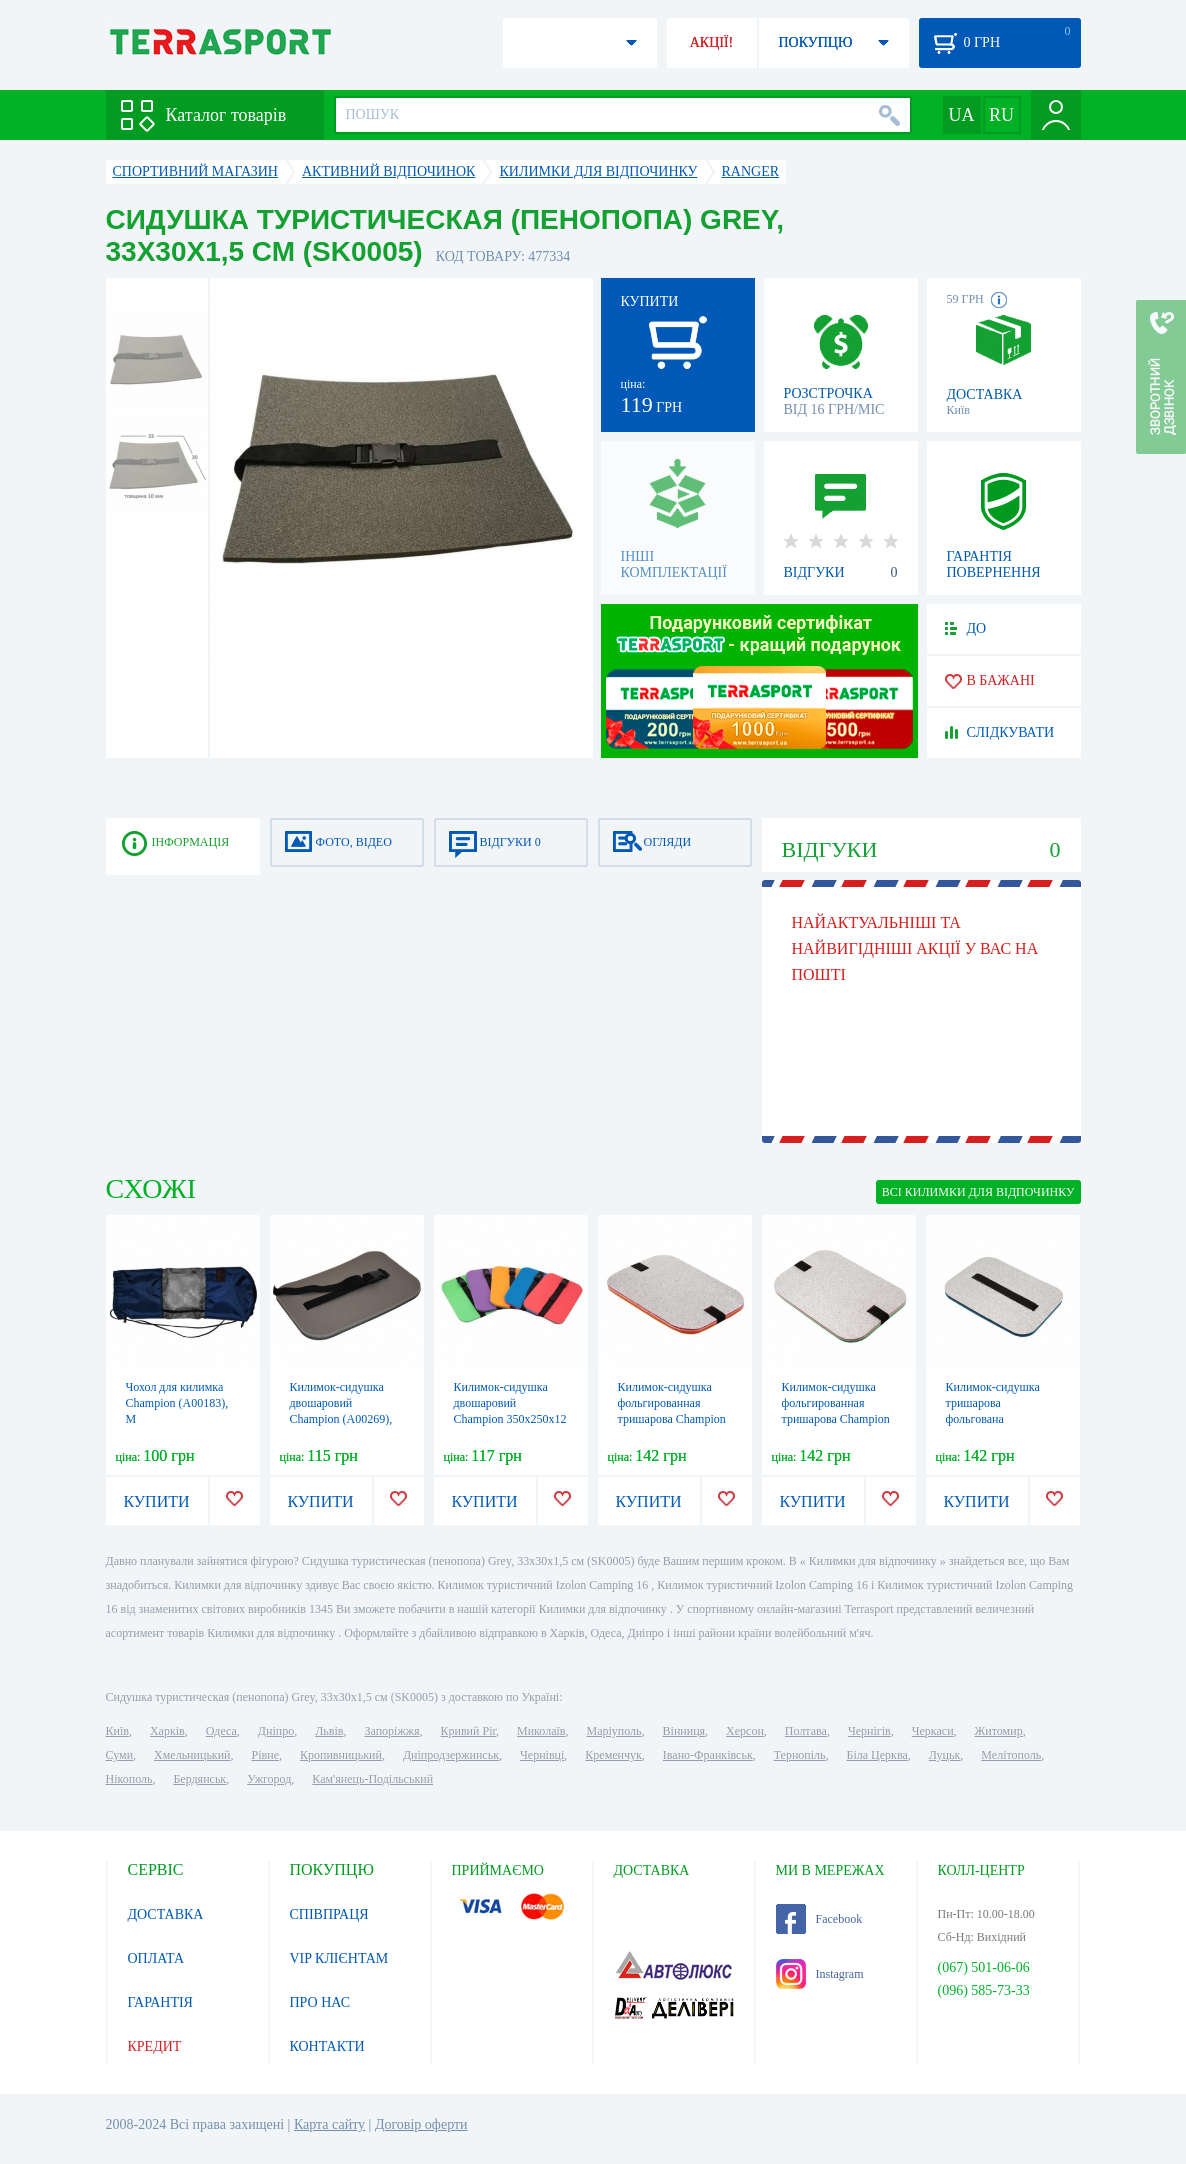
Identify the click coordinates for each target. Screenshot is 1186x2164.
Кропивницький (341, 1755)
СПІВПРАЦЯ (329, 1914)
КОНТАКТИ (327, 2046)
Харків (167, 1731)
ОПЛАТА (156, 1958)
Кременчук (613, 1755)
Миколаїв (541, 1731)
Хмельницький (192, 1755)
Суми (120, 1755)
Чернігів (869, 1731)
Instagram (820, 1974)
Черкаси (933, 1731)
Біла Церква (877, 1755)
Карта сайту (329, 2124)
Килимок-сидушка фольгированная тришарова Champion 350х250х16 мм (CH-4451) (836, 1419)
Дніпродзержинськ (451, 1755)
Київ (117, 1731)
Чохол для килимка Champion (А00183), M (177, 1403)
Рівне (265, 1755)
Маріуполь (614, 1731)
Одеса (221, 1731)
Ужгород (269, 1779)
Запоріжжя (391, 1731)
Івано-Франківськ (708, 1755)
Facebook (819, 1919)
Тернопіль (800, 1755)
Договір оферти (421, 2124)
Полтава (806, 1731)
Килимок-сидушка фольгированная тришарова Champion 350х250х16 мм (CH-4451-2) (672, 1419)
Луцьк (945, 1755)
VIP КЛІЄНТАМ (339, 1958)
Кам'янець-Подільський (372, 1779)
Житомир (999, 1731)
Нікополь (129, 1779)
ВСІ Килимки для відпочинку (978, 1192)
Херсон (745, 1731)
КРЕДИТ (155, 2046)
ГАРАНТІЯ (160, 2002)
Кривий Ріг (469, 1731)
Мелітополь (1011, 1755)
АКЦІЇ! (712, 42)
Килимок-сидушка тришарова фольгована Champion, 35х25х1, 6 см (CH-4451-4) (1001, 1419)
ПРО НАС (320, 2002)
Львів (329, 1731)
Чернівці (542, 1755)
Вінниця (684, 1731)
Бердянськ (199, 1779)
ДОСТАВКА (166, 1914)
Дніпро (276, 1731)
